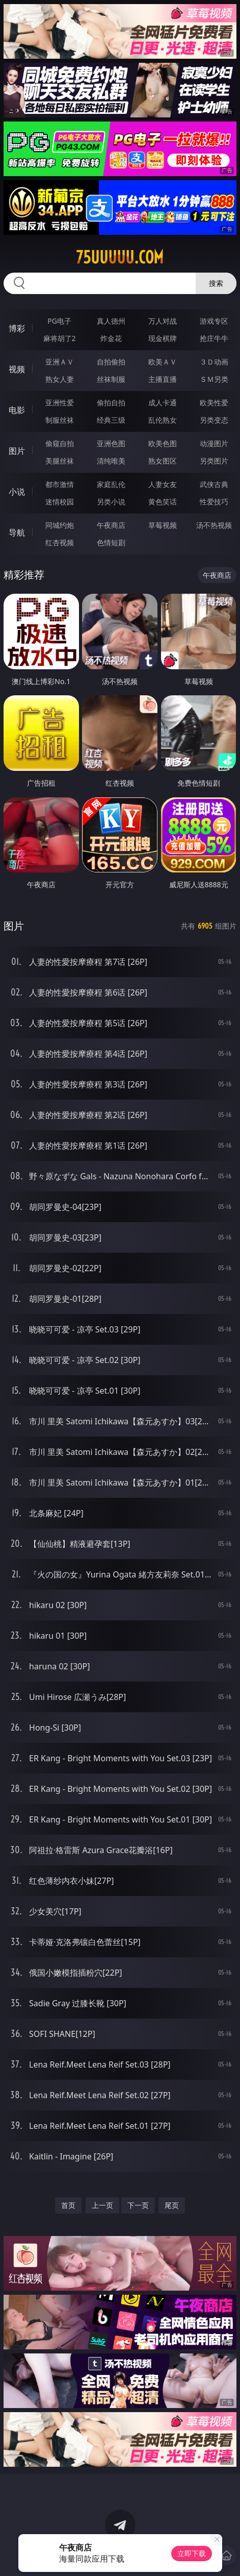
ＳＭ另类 (214, 379)
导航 (17, 532)
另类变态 (214, 420)
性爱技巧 (214, 501)
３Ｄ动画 (214, 362)
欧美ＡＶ (162, 362)
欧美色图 (162, 443)
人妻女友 (162, 484)
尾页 (172, 2205)
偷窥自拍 (59, 443)
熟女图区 (162, 461)
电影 (17, 410)
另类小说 (111, 501)
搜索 (216, 283)
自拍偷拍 (111, 362)
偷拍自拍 (111, 402)
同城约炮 (59, 525)
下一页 (138, 2205)
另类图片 (214, 461)
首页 (68, 2205)
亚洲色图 (111, 443)
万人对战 (162, 321)
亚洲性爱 (59, 402)
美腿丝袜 (59, 461)
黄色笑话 (162, 501)
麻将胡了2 (59, 338)
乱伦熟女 (162, 420)
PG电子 (59, 321)
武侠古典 (214, 484)
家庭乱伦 (111, 484)
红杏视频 (59, 542)
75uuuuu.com (120, 257)
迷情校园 (59, 501)
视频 (17, 369)
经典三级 (111, 420)
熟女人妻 (59, 379)
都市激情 (59, 484)
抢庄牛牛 (214, 338)
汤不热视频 (214, 525)
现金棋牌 (162, 338)
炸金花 (111, 338)
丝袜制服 (111, 379)
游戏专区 (214, 321)
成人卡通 (162, 402)
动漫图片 (214, 443)
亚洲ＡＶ (59, 362)
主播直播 (162, 379)
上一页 (102, 2205)
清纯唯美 (111, 461)
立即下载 (191, 2553)
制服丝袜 (59, 420)
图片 (17, 450)
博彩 (17, 328)
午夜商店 (111, 525)
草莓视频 (162, 525)
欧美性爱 (214, 402)
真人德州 (111, 321)
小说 (17, 491)
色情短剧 (111, 542)
